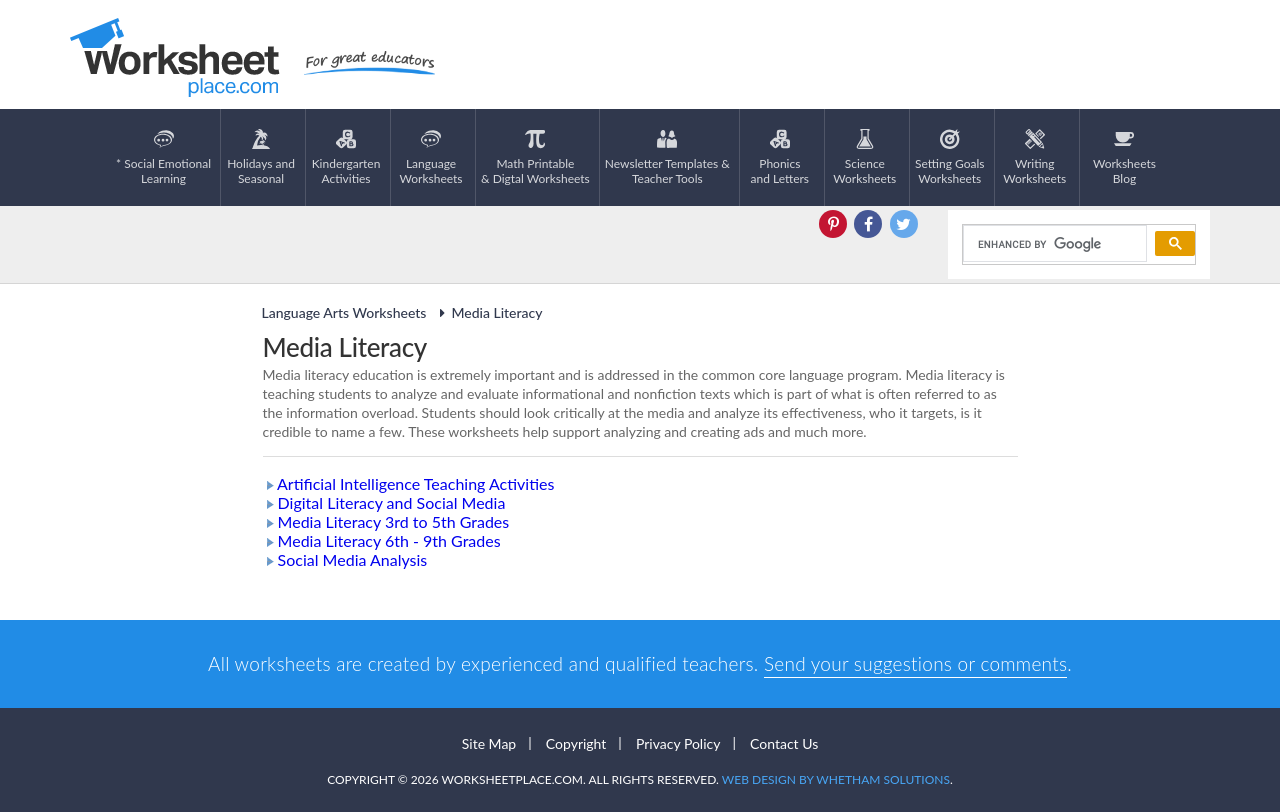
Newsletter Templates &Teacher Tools (667, 157)
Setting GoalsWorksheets (949, 157)
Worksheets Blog (1124, 157)
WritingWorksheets (1034, 157)
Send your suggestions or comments (915, 663)
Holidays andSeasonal (261, 157)
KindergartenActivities (346, 157)
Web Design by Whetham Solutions (836, 779)
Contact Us (784, 743)
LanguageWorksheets (431, 157)
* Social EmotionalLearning (163, 157)
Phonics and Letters (780, 157)
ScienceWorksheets (864, 157)
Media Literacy (487, 312)
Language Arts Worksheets (344, 312)
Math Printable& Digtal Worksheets (535, 157)
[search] (1053, 244)
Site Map (489, 743)
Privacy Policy (678, 743)
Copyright (576, 743)
